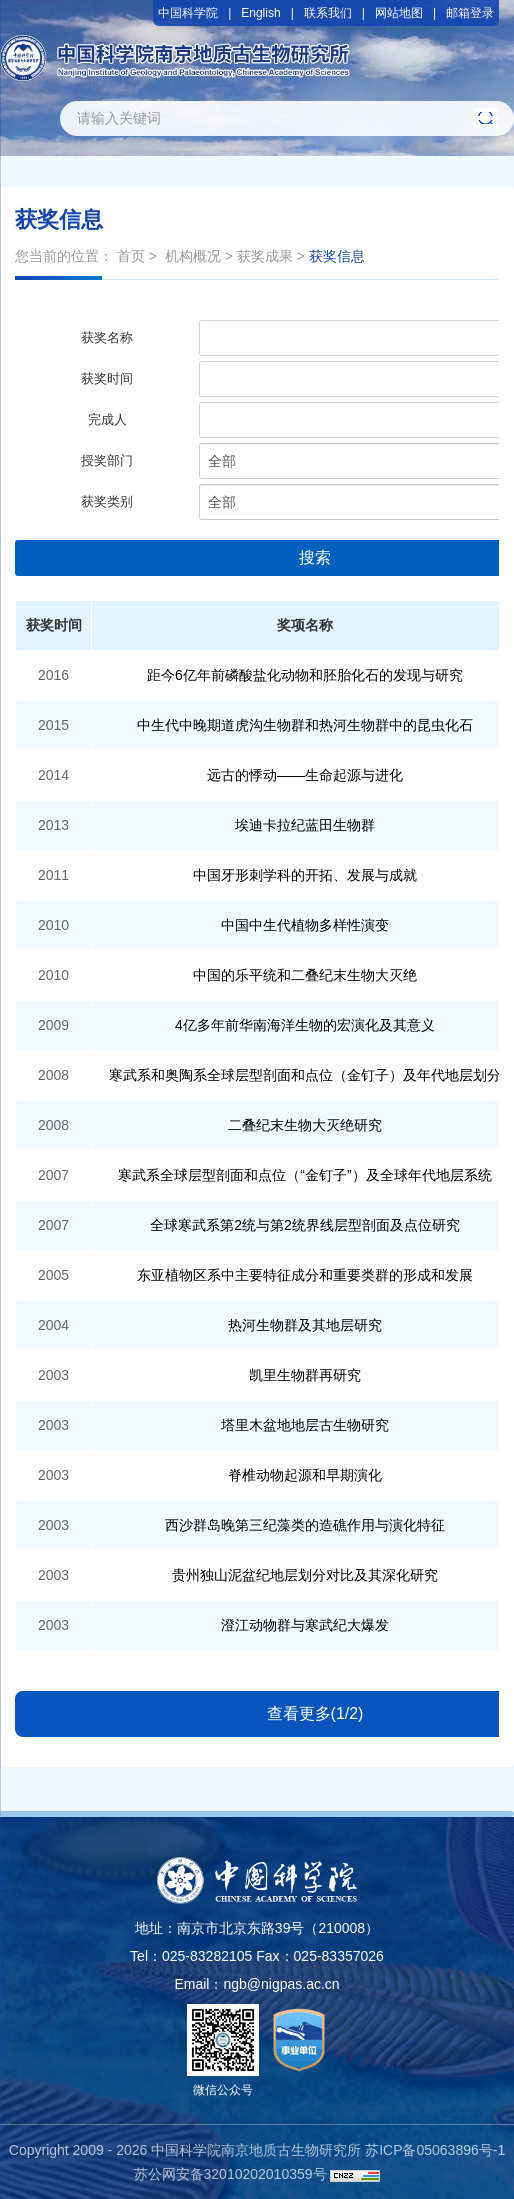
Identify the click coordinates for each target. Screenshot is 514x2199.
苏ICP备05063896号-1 (435, 2150)
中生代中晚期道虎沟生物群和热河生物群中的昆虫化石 (305, 725)
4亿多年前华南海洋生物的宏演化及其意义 (305, 1025)
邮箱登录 (470, 13)
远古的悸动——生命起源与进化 (305, 775)
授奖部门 (107, 460)
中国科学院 (188, 13)
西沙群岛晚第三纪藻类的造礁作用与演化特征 (305, 1525)
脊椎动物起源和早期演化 (305, 1475)
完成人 (107, 419)
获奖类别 (107, 501)
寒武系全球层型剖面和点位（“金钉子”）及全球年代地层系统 (304, 1175)
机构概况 (193, 256)
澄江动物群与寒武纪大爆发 (305, 1625)
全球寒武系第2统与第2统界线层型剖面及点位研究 (305, 1225)
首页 (131, 256)
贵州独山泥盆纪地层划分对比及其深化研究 (305, 1575)
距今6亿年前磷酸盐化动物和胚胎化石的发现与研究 (305, 675)
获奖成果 (265, 256)
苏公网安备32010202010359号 (230, 2174)
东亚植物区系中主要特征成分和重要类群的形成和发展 (305, 1275)
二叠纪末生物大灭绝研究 (305, 1125)
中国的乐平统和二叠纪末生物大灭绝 (305, 975)
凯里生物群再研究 (305, 1375)
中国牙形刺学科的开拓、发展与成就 (305, 875)
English (260, 13)
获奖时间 (107, 378)
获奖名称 (107, 337)
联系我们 (328, 13)
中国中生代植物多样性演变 (305, 925)
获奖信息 (337, 256)
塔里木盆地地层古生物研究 (305, 1425)
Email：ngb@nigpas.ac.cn (256, 1984)
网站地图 (399, 13)
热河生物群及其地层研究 (305, 1325)
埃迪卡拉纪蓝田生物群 (305, 825)
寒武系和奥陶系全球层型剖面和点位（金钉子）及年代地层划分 (305, 1075)
